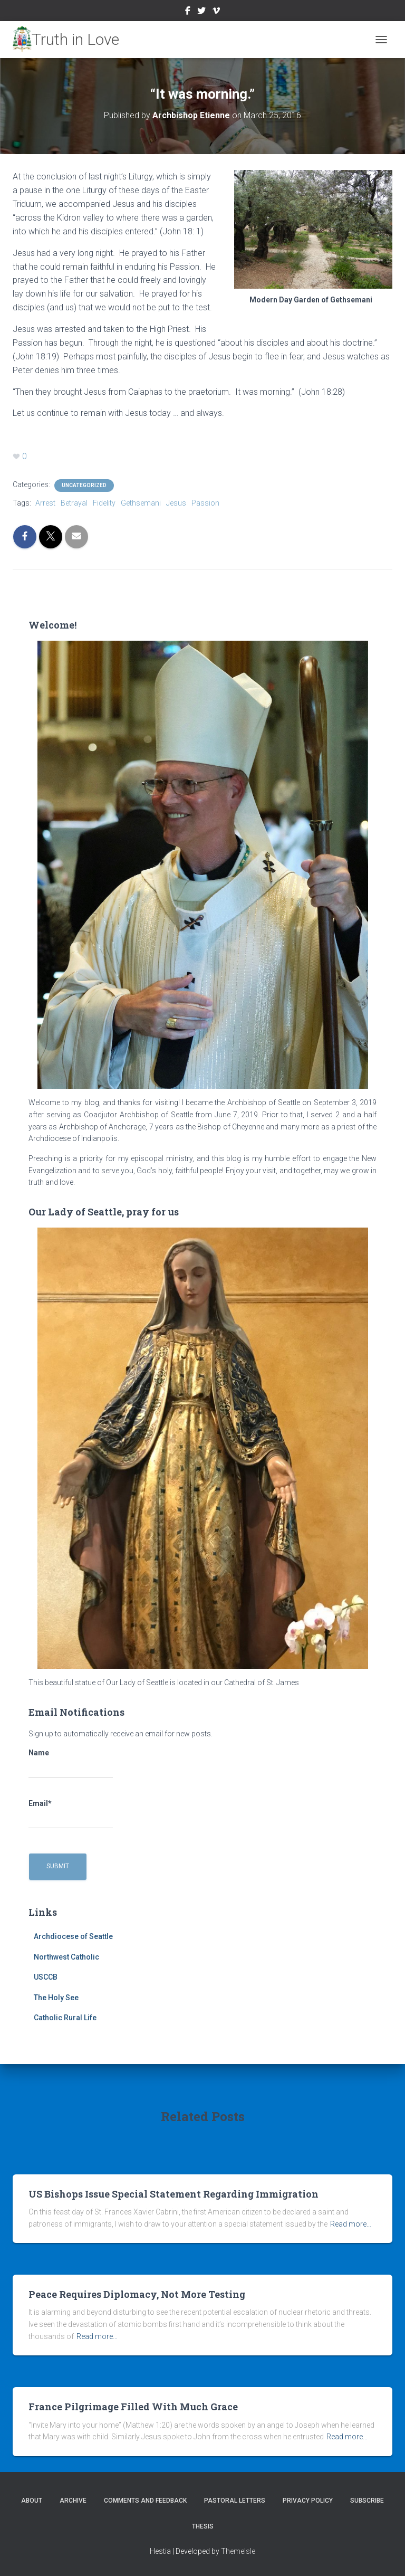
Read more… (350, 2224)
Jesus (176, 503)
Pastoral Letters (234, 2500)
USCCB (45, 1977)
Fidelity (104, 503)
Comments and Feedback (145, 2500)
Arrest (45, 503)
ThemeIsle (238, 2551)
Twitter (201, 12)
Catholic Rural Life (65, 2017)
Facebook (187, 12)
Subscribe (367, 2500)
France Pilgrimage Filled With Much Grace (133, 2406)
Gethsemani (141, 503)
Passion (205, 503)
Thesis (203, 2526)
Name (70, 1763)
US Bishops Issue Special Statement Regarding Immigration (173, 2194)
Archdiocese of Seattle (73, 1936)
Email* (70, 1814)
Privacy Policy (308, 2500)
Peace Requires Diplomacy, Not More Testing (136, 2294)
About (31, 2500)
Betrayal (74, 503)
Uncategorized (84, 485)
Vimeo (216, 12)
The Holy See (56, 1997)
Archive (73, 2500)
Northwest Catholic (66, 1957)
